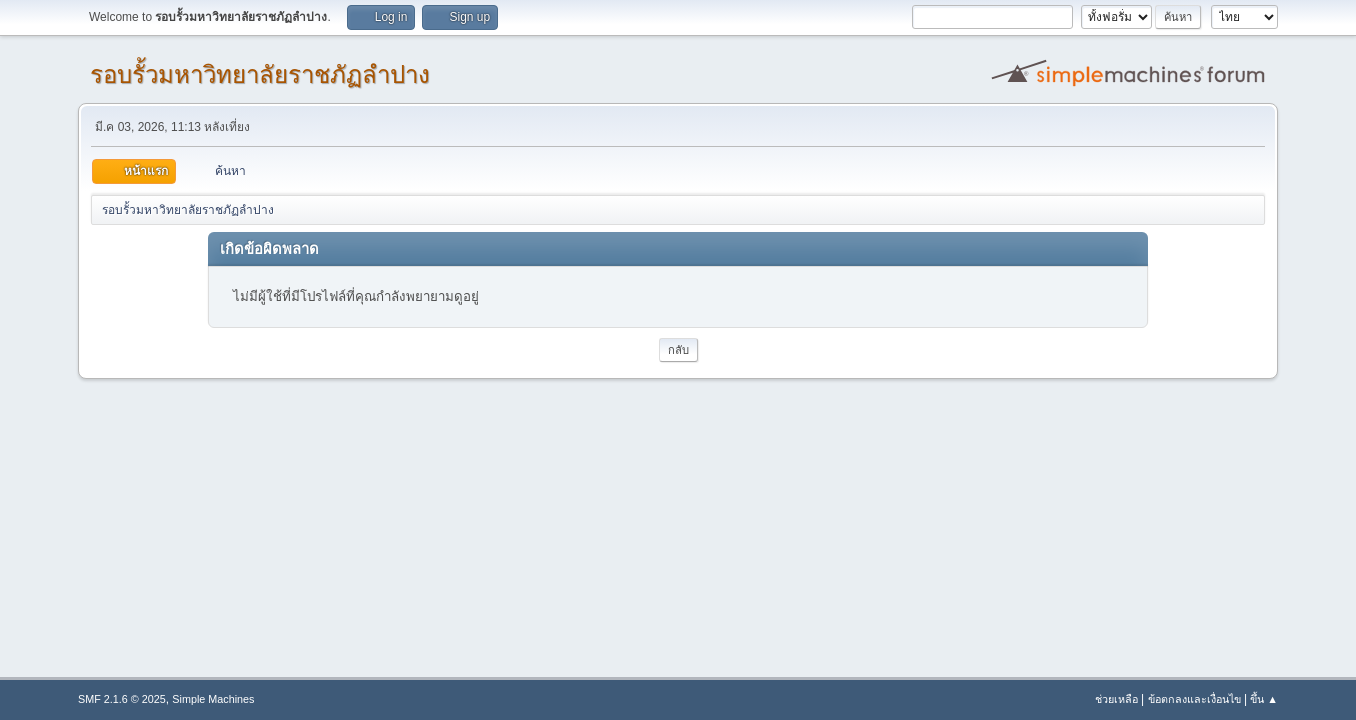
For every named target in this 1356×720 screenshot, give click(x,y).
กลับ (678, 350)
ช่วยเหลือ (1116, 699)
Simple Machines (213, 699)
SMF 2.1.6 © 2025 (122, 699)
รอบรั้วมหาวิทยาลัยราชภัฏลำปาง (260, 74)
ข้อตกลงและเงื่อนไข (1194, 699)
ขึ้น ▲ (1264, 699)
